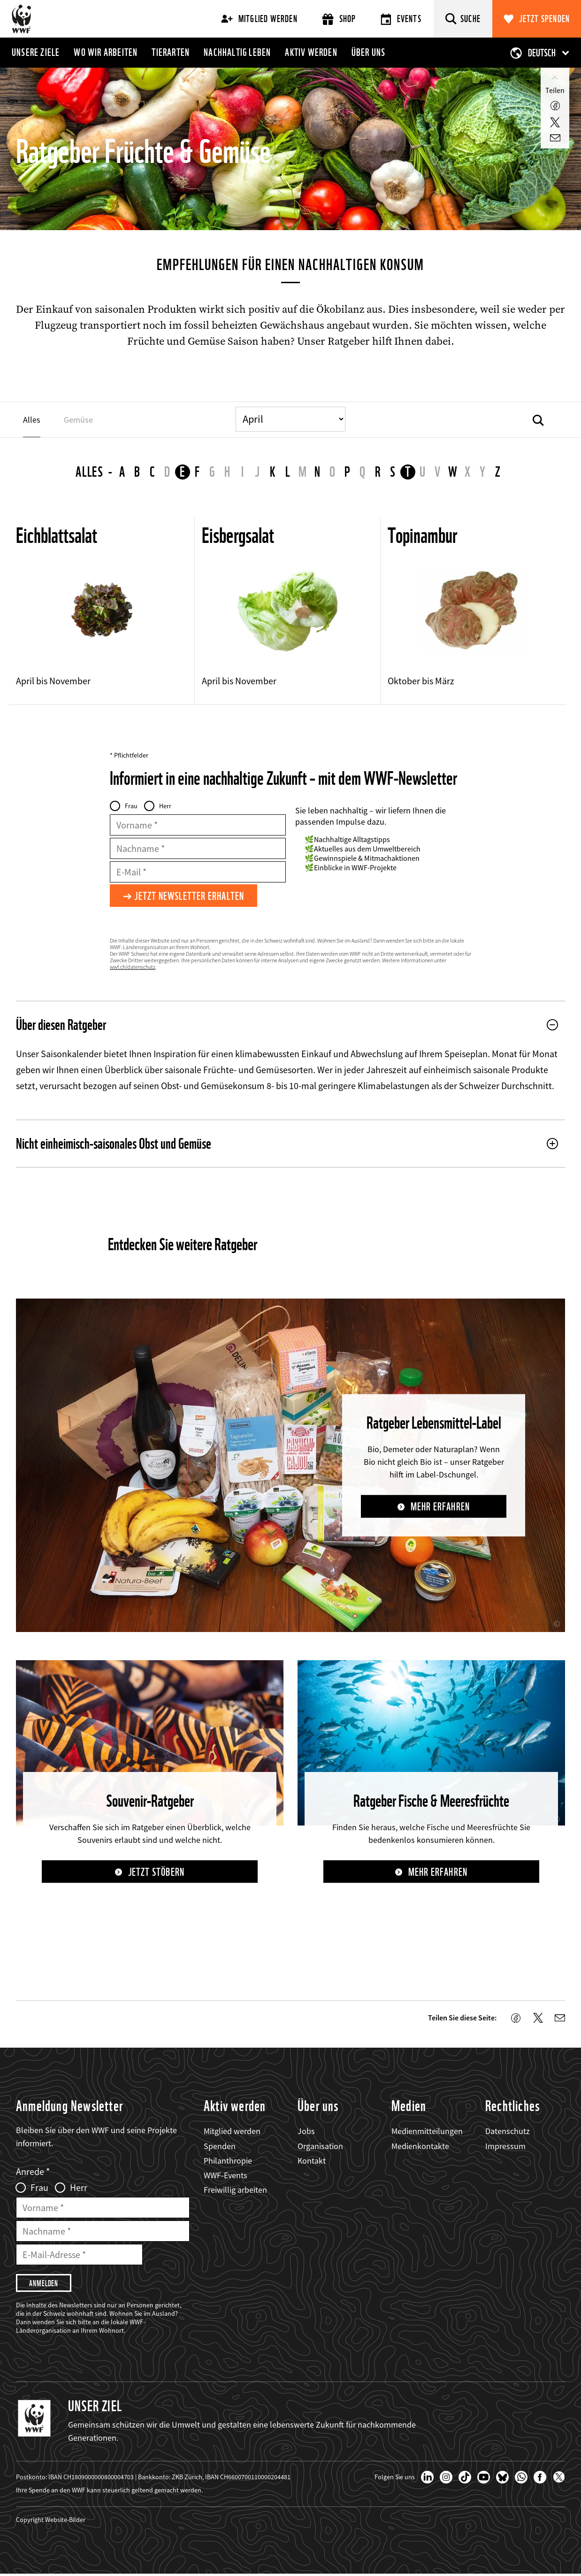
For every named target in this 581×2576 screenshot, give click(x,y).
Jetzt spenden (544, 18)
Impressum (505, 2147)
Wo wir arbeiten (106, 52)
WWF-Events (225, 2176)
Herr (165, 806)
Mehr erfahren (440, 1507)
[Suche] (463, 19)
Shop (339, 19)
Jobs (306, 2132)
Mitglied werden (259, 18)
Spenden (220, 2147)
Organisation (320, 2147)
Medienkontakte (420, 2147)
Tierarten (171, 52)
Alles (90, 471)
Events (401, 19)
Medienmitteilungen (427, 2132)
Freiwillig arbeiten (235, 2190)
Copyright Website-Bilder (50, 2521)
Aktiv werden (311, 52)
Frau (131, 806)
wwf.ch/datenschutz (132, 967)
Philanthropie (228, 2161)
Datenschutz (507, 2132)
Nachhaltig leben (237, 52)
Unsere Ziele (36, 52)
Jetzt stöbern (156, 1873)
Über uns (369, 52)
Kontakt (312, 2161)
